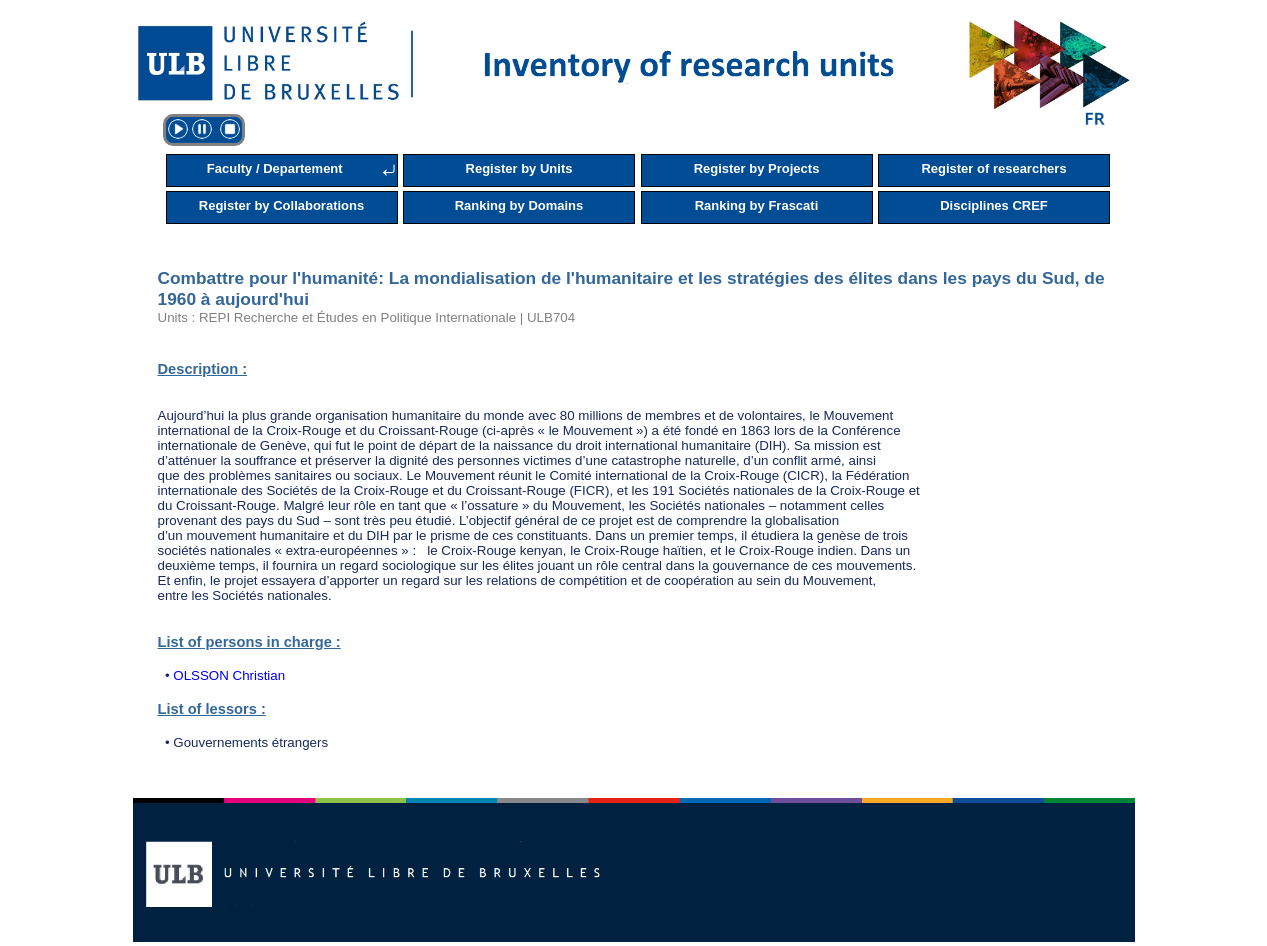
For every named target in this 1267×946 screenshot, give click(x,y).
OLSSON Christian (229, 675)
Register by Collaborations (281, 205)
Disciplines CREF (994, 205)
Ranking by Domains (519, 205)
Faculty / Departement (275, 168)
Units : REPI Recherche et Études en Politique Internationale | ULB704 (367, 317)
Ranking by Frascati (757, 205)
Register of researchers (993, 168)
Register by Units (519, 168)
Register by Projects (757, 168)
